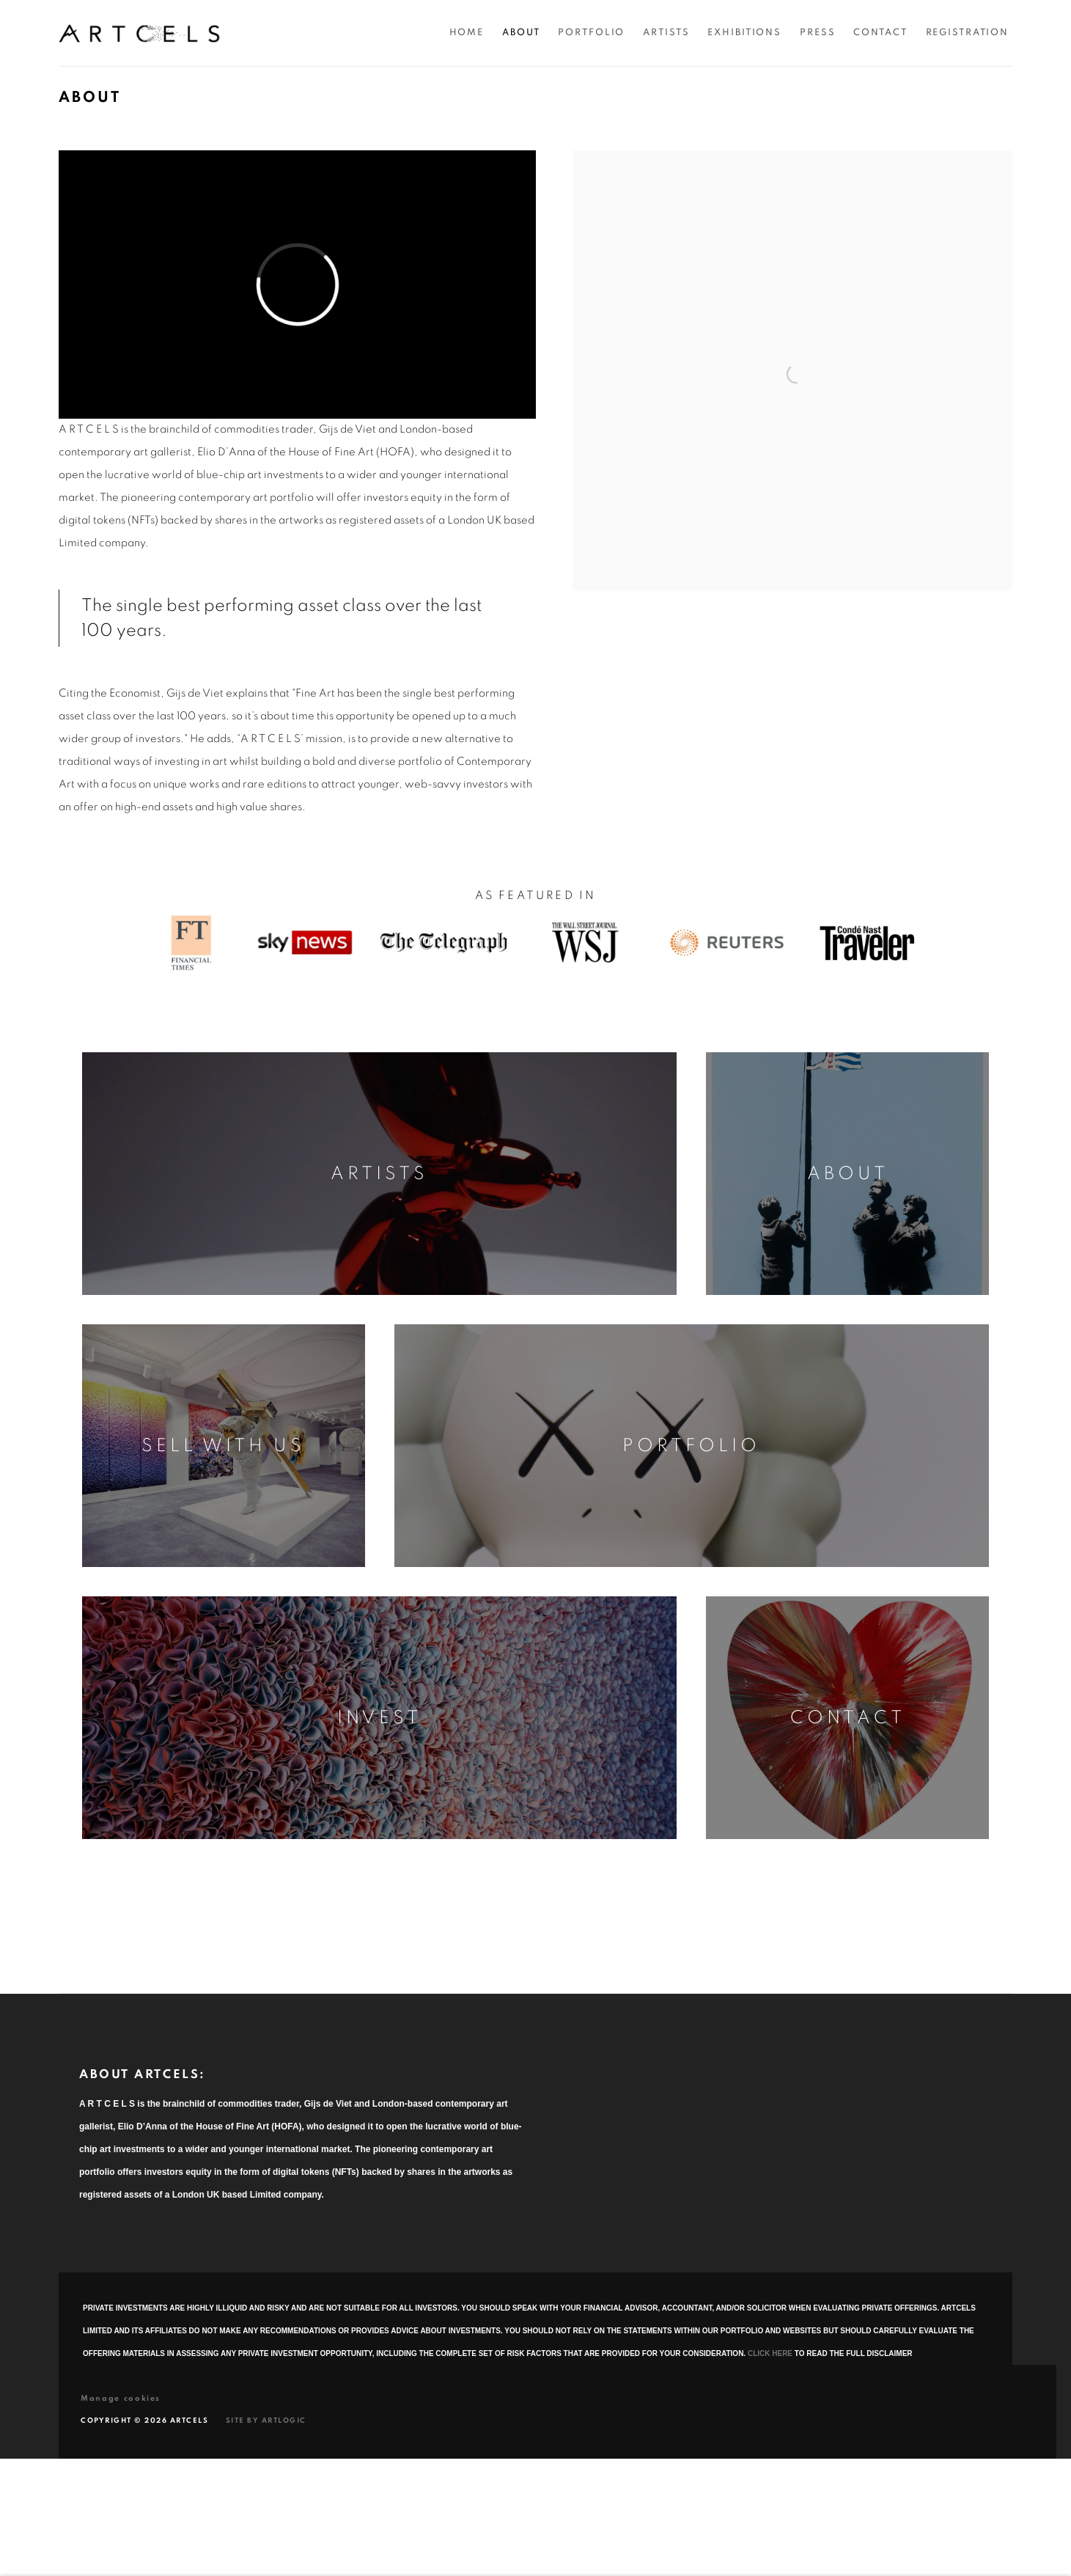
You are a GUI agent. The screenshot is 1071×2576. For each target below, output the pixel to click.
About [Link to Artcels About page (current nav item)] (521, 32)
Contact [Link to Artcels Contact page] (880, 32)
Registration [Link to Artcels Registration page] (967, 32)
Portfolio (691, 1445)
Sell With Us (223, 1445)
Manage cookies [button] (121, 2398)
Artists (379, 1173)
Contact (847, 1718)
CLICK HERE (770, 2353)
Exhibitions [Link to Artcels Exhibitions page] (744, 32)
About (847, 1173)
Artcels (139, 32)
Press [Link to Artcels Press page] (817, 32)
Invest (379, 1718)
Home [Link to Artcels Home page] (467, 32)
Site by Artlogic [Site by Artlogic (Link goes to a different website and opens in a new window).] (266, 2420)
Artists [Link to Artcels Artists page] (666, 32)
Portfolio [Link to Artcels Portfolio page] (591, 32)
